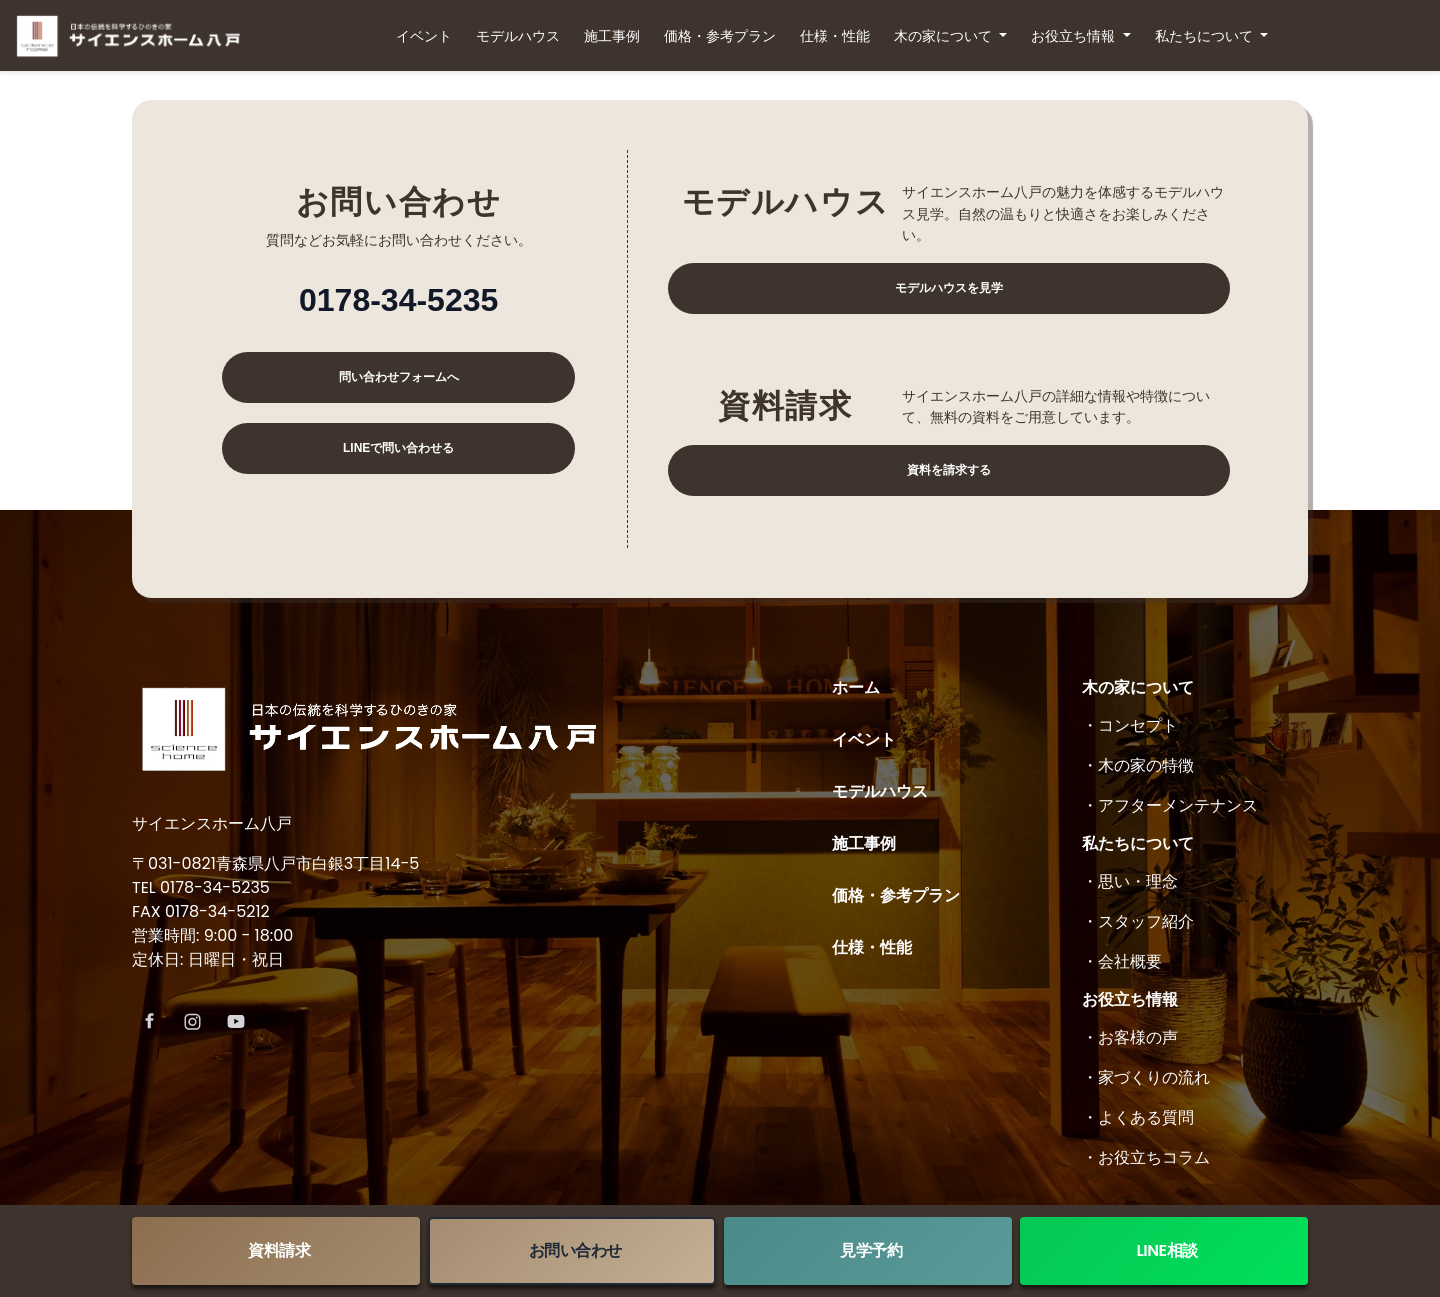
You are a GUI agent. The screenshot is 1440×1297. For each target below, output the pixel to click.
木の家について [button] (945, 36)
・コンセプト (1130, 725)
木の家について (1138, 687)
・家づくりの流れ (1146, 1077)
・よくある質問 (1138, 1117)
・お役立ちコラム (1146, 1157)
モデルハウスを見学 (949, 288)
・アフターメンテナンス (1170, 805)
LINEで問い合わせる (398, 448)
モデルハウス (518, 36)
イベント (424, 36)
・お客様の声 (1130, 1037)
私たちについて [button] (1206, 36)
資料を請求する (949, 470)
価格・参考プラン (720, 36)
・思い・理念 (1130, 881)
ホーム (856, 687)
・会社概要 (1122, 961)
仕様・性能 (835, 36)
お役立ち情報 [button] (1075, 36)
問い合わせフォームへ (399, 377)
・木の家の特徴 (1138, 765)
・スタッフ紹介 (1138, 921)
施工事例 (612, 36)
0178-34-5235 (398, 300)
